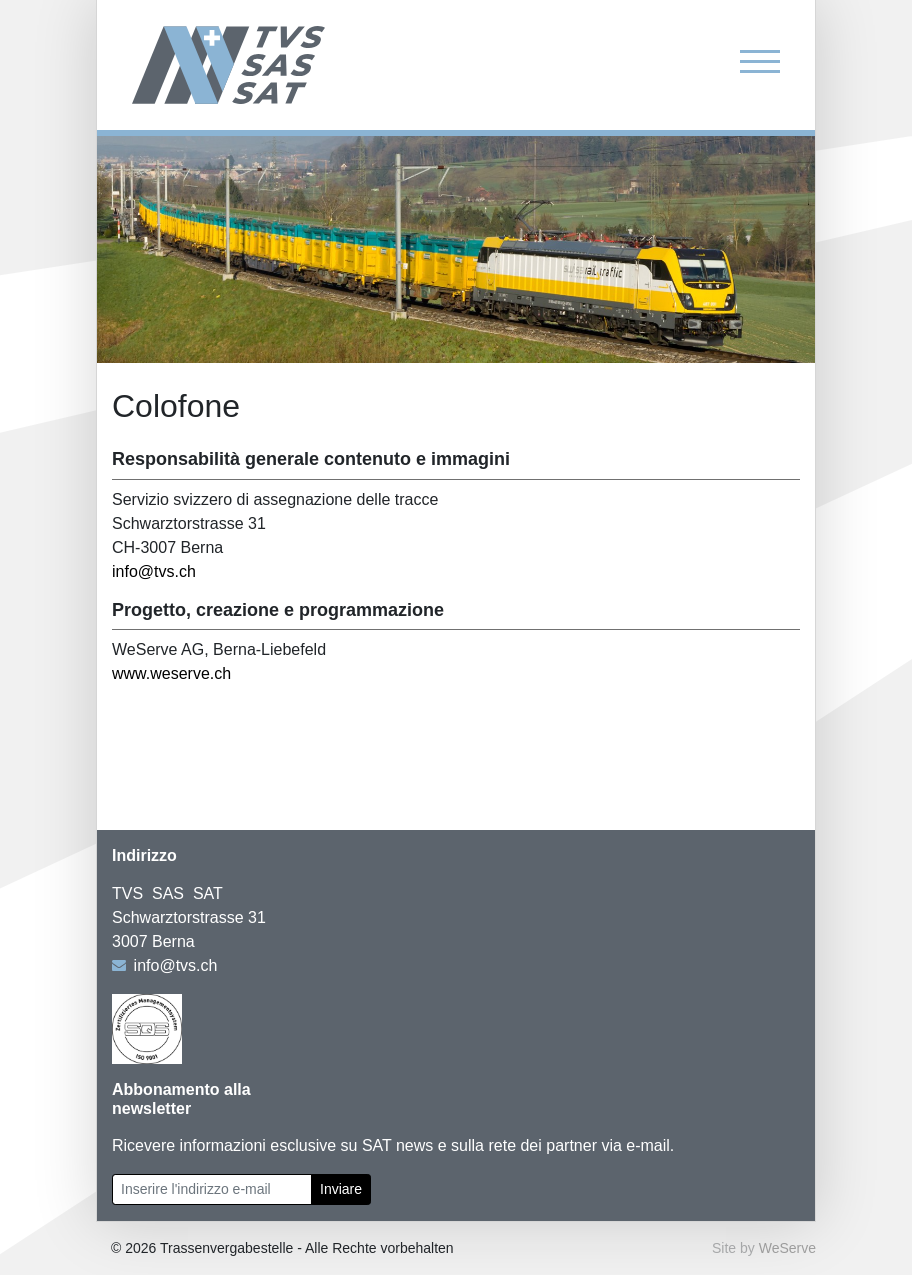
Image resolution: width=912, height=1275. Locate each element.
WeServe (787, 1248)
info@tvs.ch (154, 571)
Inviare (341, 1189)
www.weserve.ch (171, 673)
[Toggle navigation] (760, 60)
